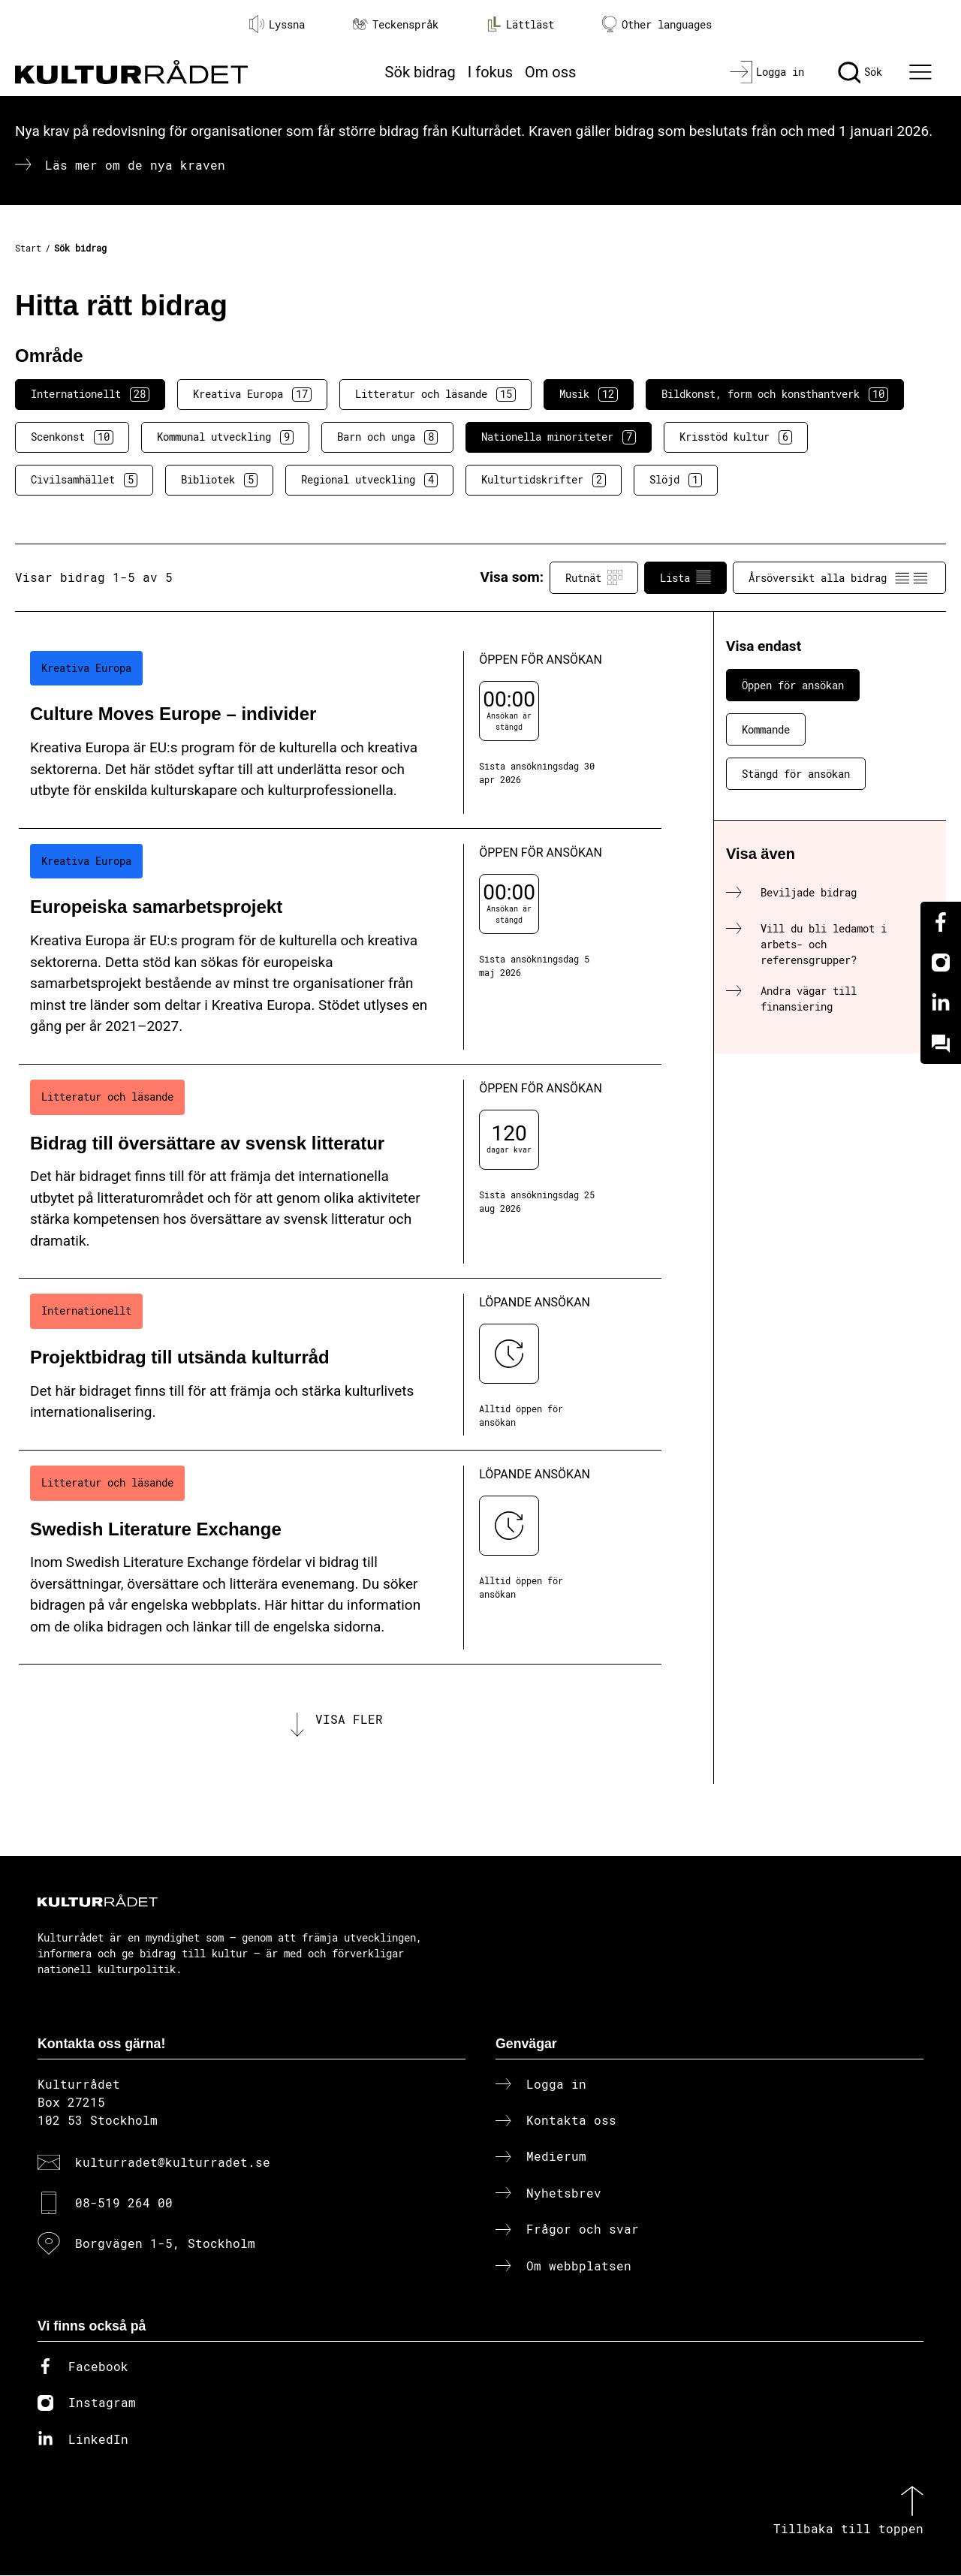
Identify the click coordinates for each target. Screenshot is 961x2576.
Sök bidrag (420, 72)
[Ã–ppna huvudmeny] (922, 72)
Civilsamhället (84, 479)
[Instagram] (940, 962)
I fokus (490, 72)
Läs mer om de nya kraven (135, 165)
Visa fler (349, 1719)
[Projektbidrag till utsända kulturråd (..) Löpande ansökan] (340, 1365)
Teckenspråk (395, 24)
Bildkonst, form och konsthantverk (774, 394)
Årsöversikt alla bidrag (839, 577)
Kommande (766, 729)
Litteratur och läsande (435, 394)
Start (28, 248)
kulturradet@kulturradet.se (172, 2163)
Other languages (657, 24)
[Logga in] (767, 72)
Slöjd (675, 479)
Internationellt (90, 394)
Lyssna (277, 24)
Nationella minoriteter (558, 436)
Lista (685, 577)
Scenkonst (72, 436)
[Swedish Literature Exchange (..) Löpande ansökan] (340, 1558)
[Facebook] (940, 922)
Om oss (550, 72)
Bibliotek (219, 479)
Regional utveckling (369, 479)
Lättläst (520, 24)
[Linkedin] (940, 1003)
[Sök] (860, 72)
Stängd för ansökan (796, 774)
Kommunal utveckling (225, 436)
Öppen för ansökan (793, 685)
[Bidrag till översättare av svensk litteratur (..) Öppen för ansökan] (340, 1172)
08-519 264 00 (124, 2204)
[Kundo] (940, 1043)
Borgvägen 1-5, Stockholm (165, 2244)
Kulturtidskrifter (543, 479)
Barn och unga (387, 436)
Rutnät (593, 577)
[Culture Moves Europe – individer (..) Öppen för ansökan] (340, 732)
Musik (588, 394)
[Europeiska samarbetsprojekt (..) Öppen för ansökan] (340, 947)
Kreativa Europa (252, 394)
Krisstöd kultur (735, 436)
